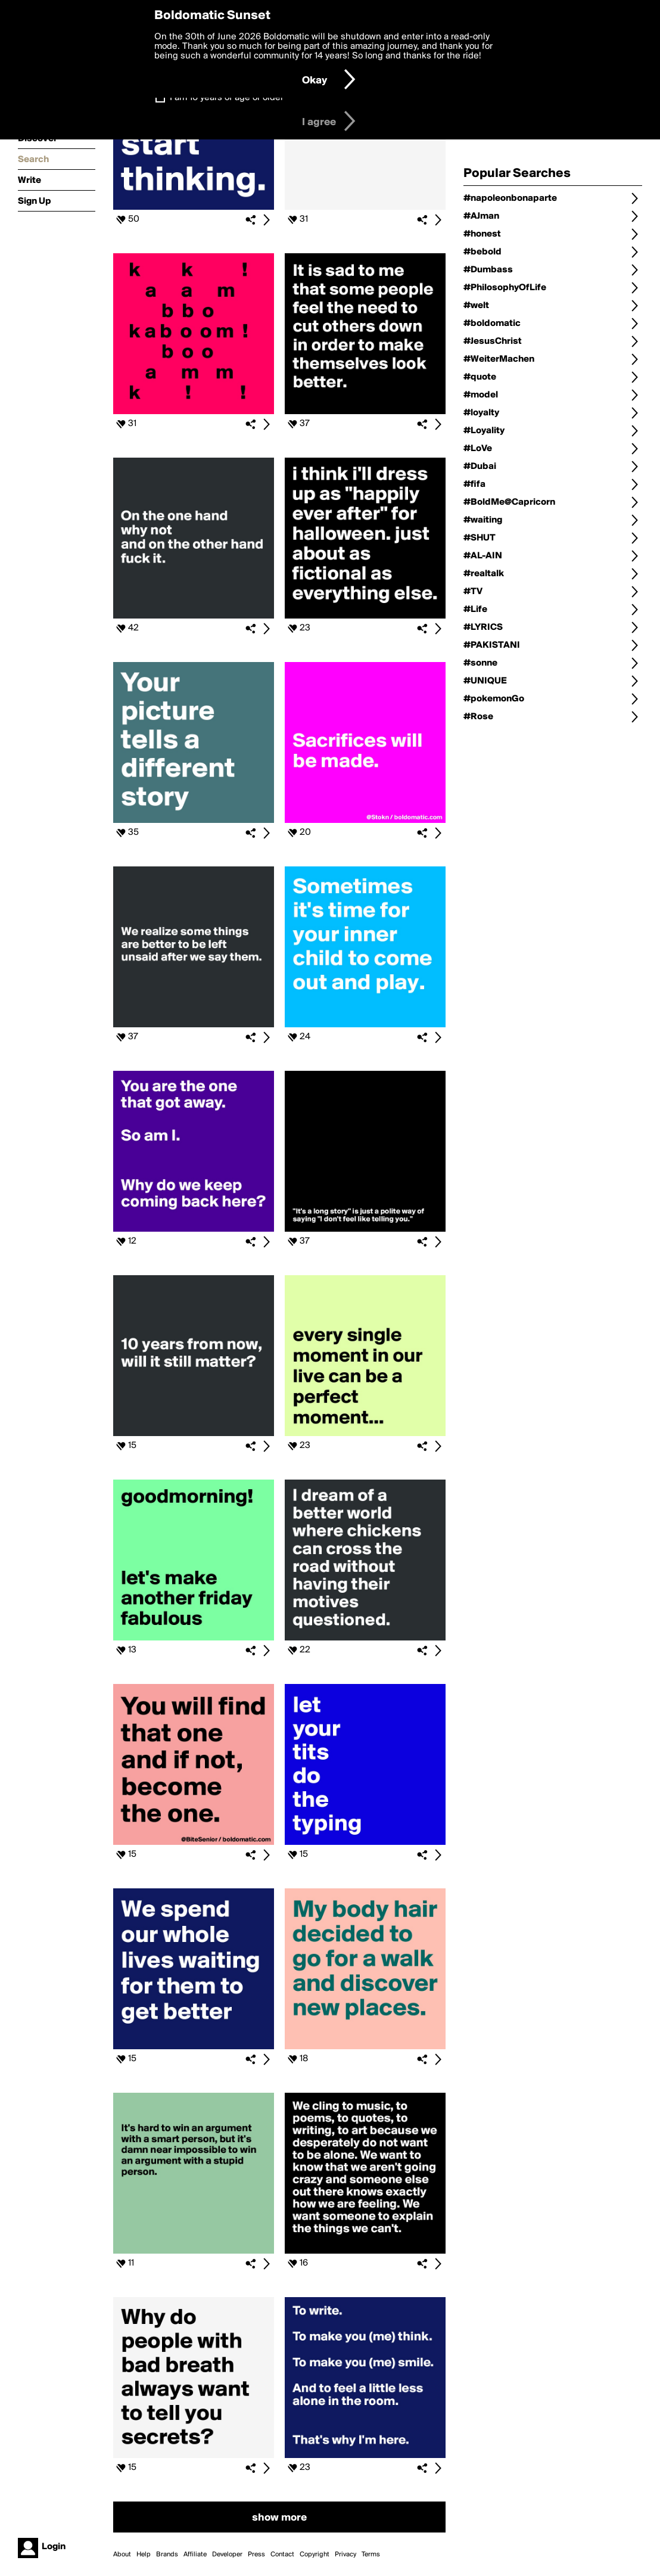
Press (256, 2554)
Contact (282, 2554)
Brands (167, 2554)
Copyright (314, 2554)
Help (143, 2554)
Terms (371, 2554)
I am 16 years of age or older (227, 97)
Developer (227, 2554)
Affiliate (195, 2554)
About (122, 2554)
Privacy (345, 2554)
